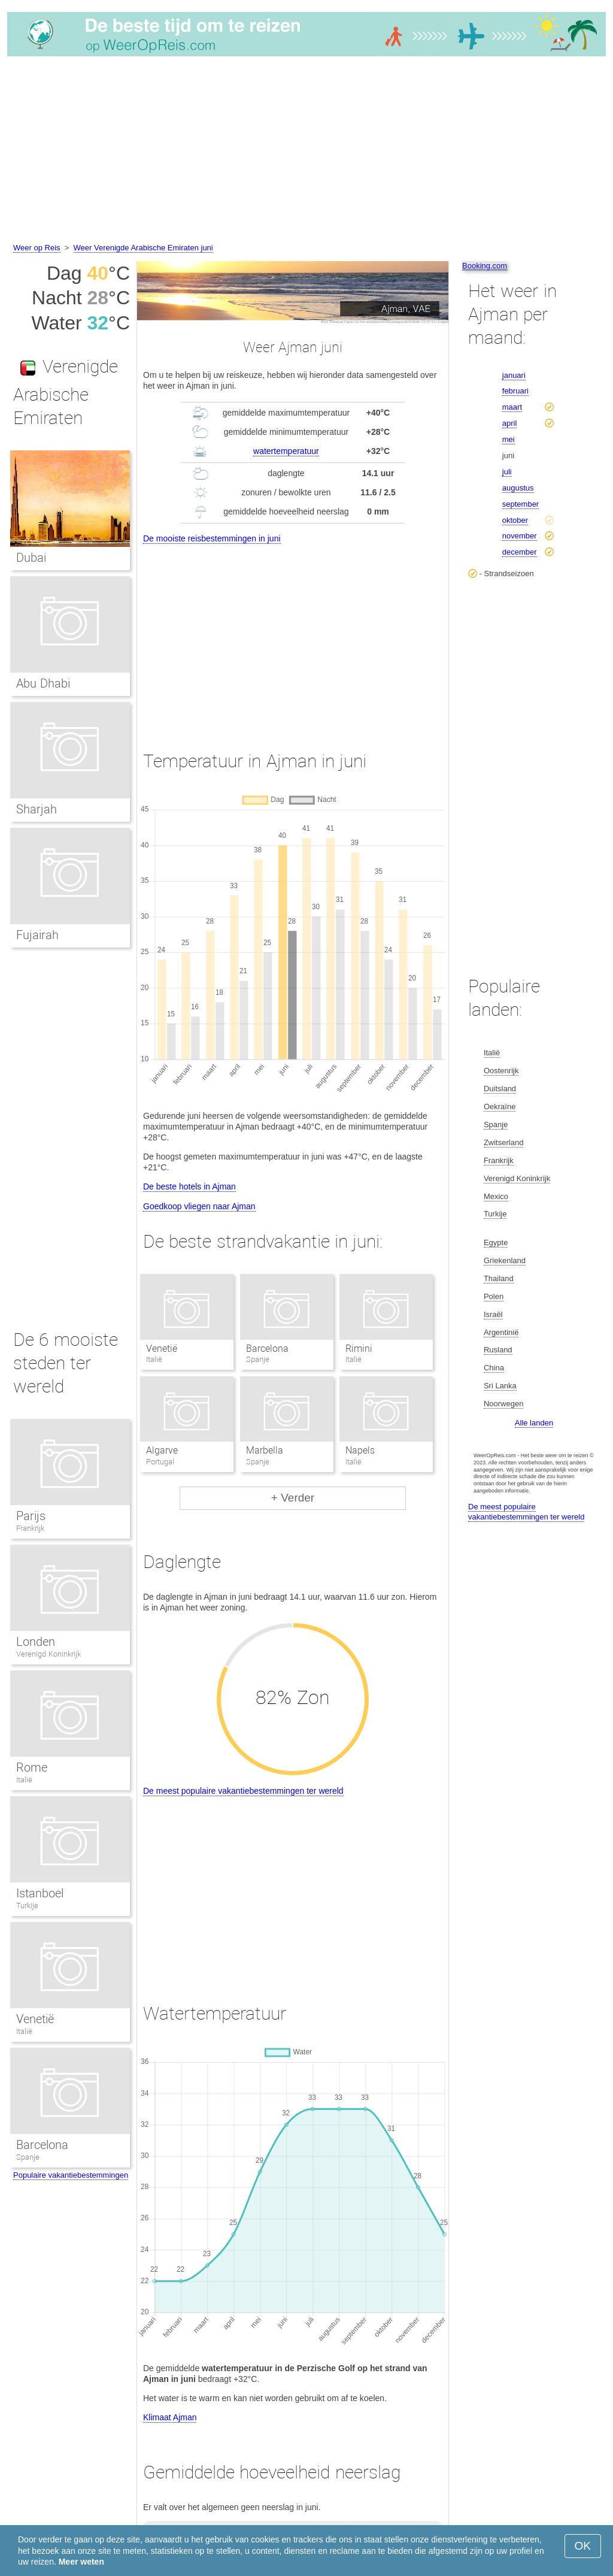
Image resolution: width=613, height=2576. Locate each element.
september (520, 504)
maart (512, 406)
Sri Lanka (500, 1385)
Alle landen (534, 1422)
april (509, 423)
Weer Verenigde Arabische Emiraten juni (143, 247)
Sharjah (36, 809)
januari (514, 375)
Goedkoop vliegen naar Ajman (199, 1206)
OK (583, 2545)
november (519, 535)
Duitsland (500, 1088)
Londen (35, 1641)
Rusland (498, 1349)
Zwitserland (503, 1142)
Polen (493, 1296)
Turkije (27, 1905)
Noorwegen (504, 1403)
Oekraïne (499, 1106)
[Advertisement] (306, 151)
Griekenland (505, 1260)
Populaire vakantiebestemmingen (70, 2175)
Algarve (162, 1450)
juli (507, 471)
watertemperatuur (286, 451)
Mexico (496, 1196)
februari (515, 390)
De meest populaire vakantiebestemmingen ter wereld (243, 1791)
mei (508, 439)
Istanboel (39, 1893)
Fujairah (37, 935)
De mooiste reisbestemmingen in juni (212, 538)
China (494, 1367)
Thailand (499, 1278)
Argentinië (501, 1332)
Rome (31, 1767)
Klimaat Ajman (169, 2417)
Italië (24, 1779)
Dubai (31, 557)
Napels (360, 1450)
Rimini (358, 1348)
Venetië (161, 1348)
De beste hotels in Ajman (189, 1186)
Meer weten (81, 2561)
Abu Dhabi (43, 683)
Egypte (496, 1242)
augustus (518, 487)
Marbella (264, 1450)
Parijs (30, 1516)
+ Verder (292, 1497)
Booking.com (484, 265)
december (519, 551)
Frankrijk (30, 1528)
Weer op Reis (36, 247)
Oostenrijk (501, 1070)
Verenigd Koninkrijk (48, 1653)
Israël (493, 1314)
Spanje (28, 2157)
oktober (515, 520)
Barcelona (267, 1348)
